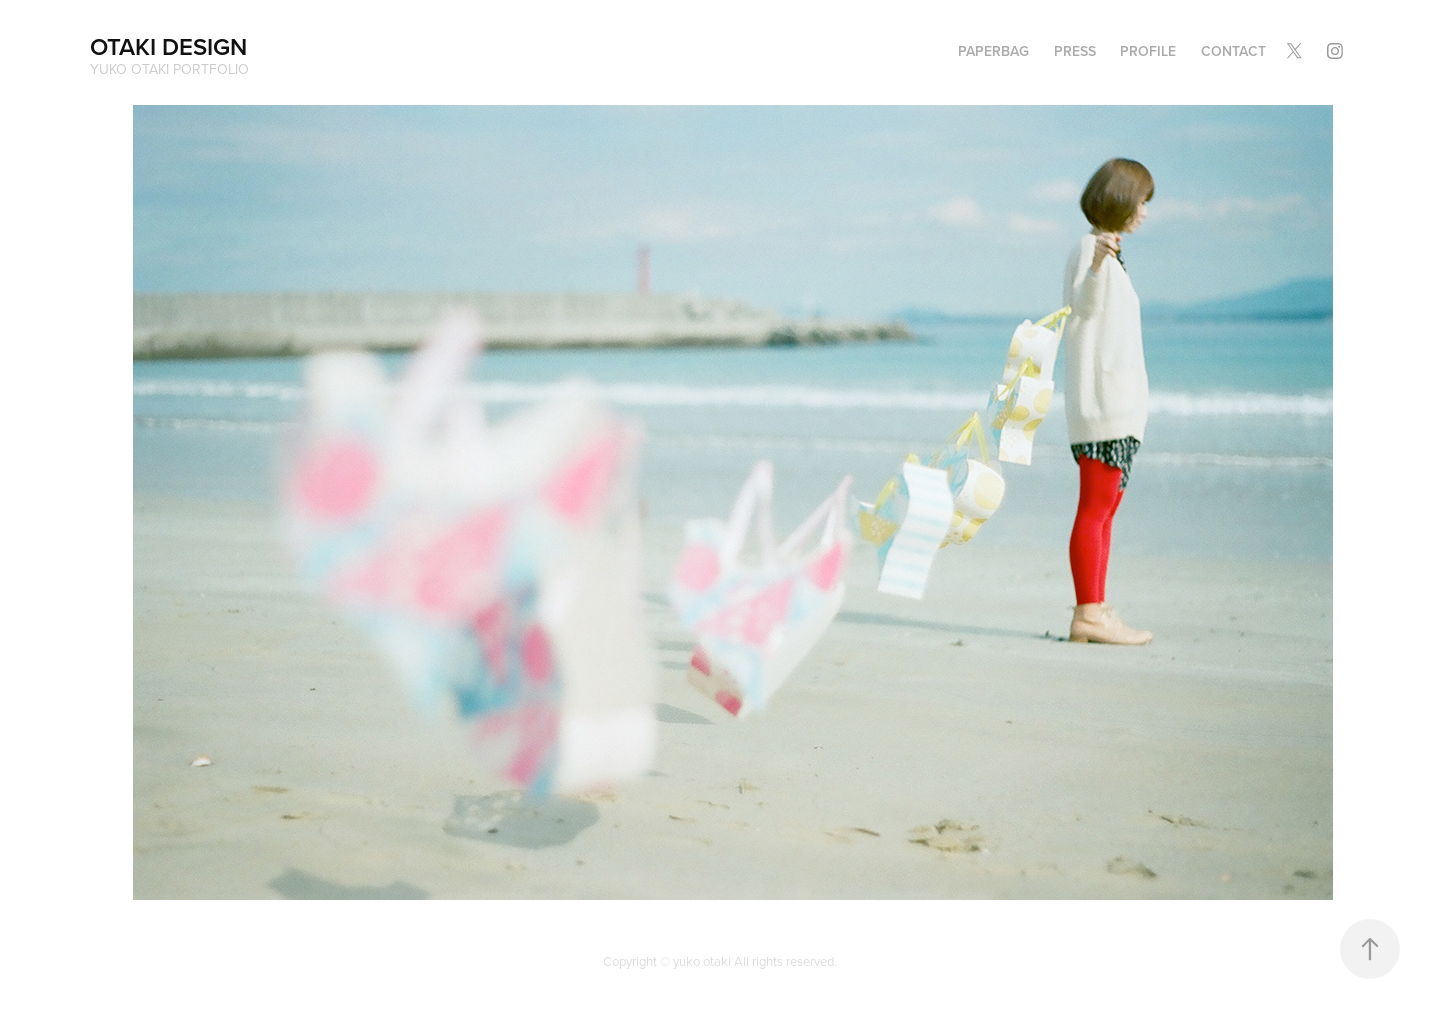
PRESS (1075, 51)
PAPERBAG (993, 51)
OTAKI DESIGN (168, 46)
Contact (1233, 51)
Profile (1148, 51)
